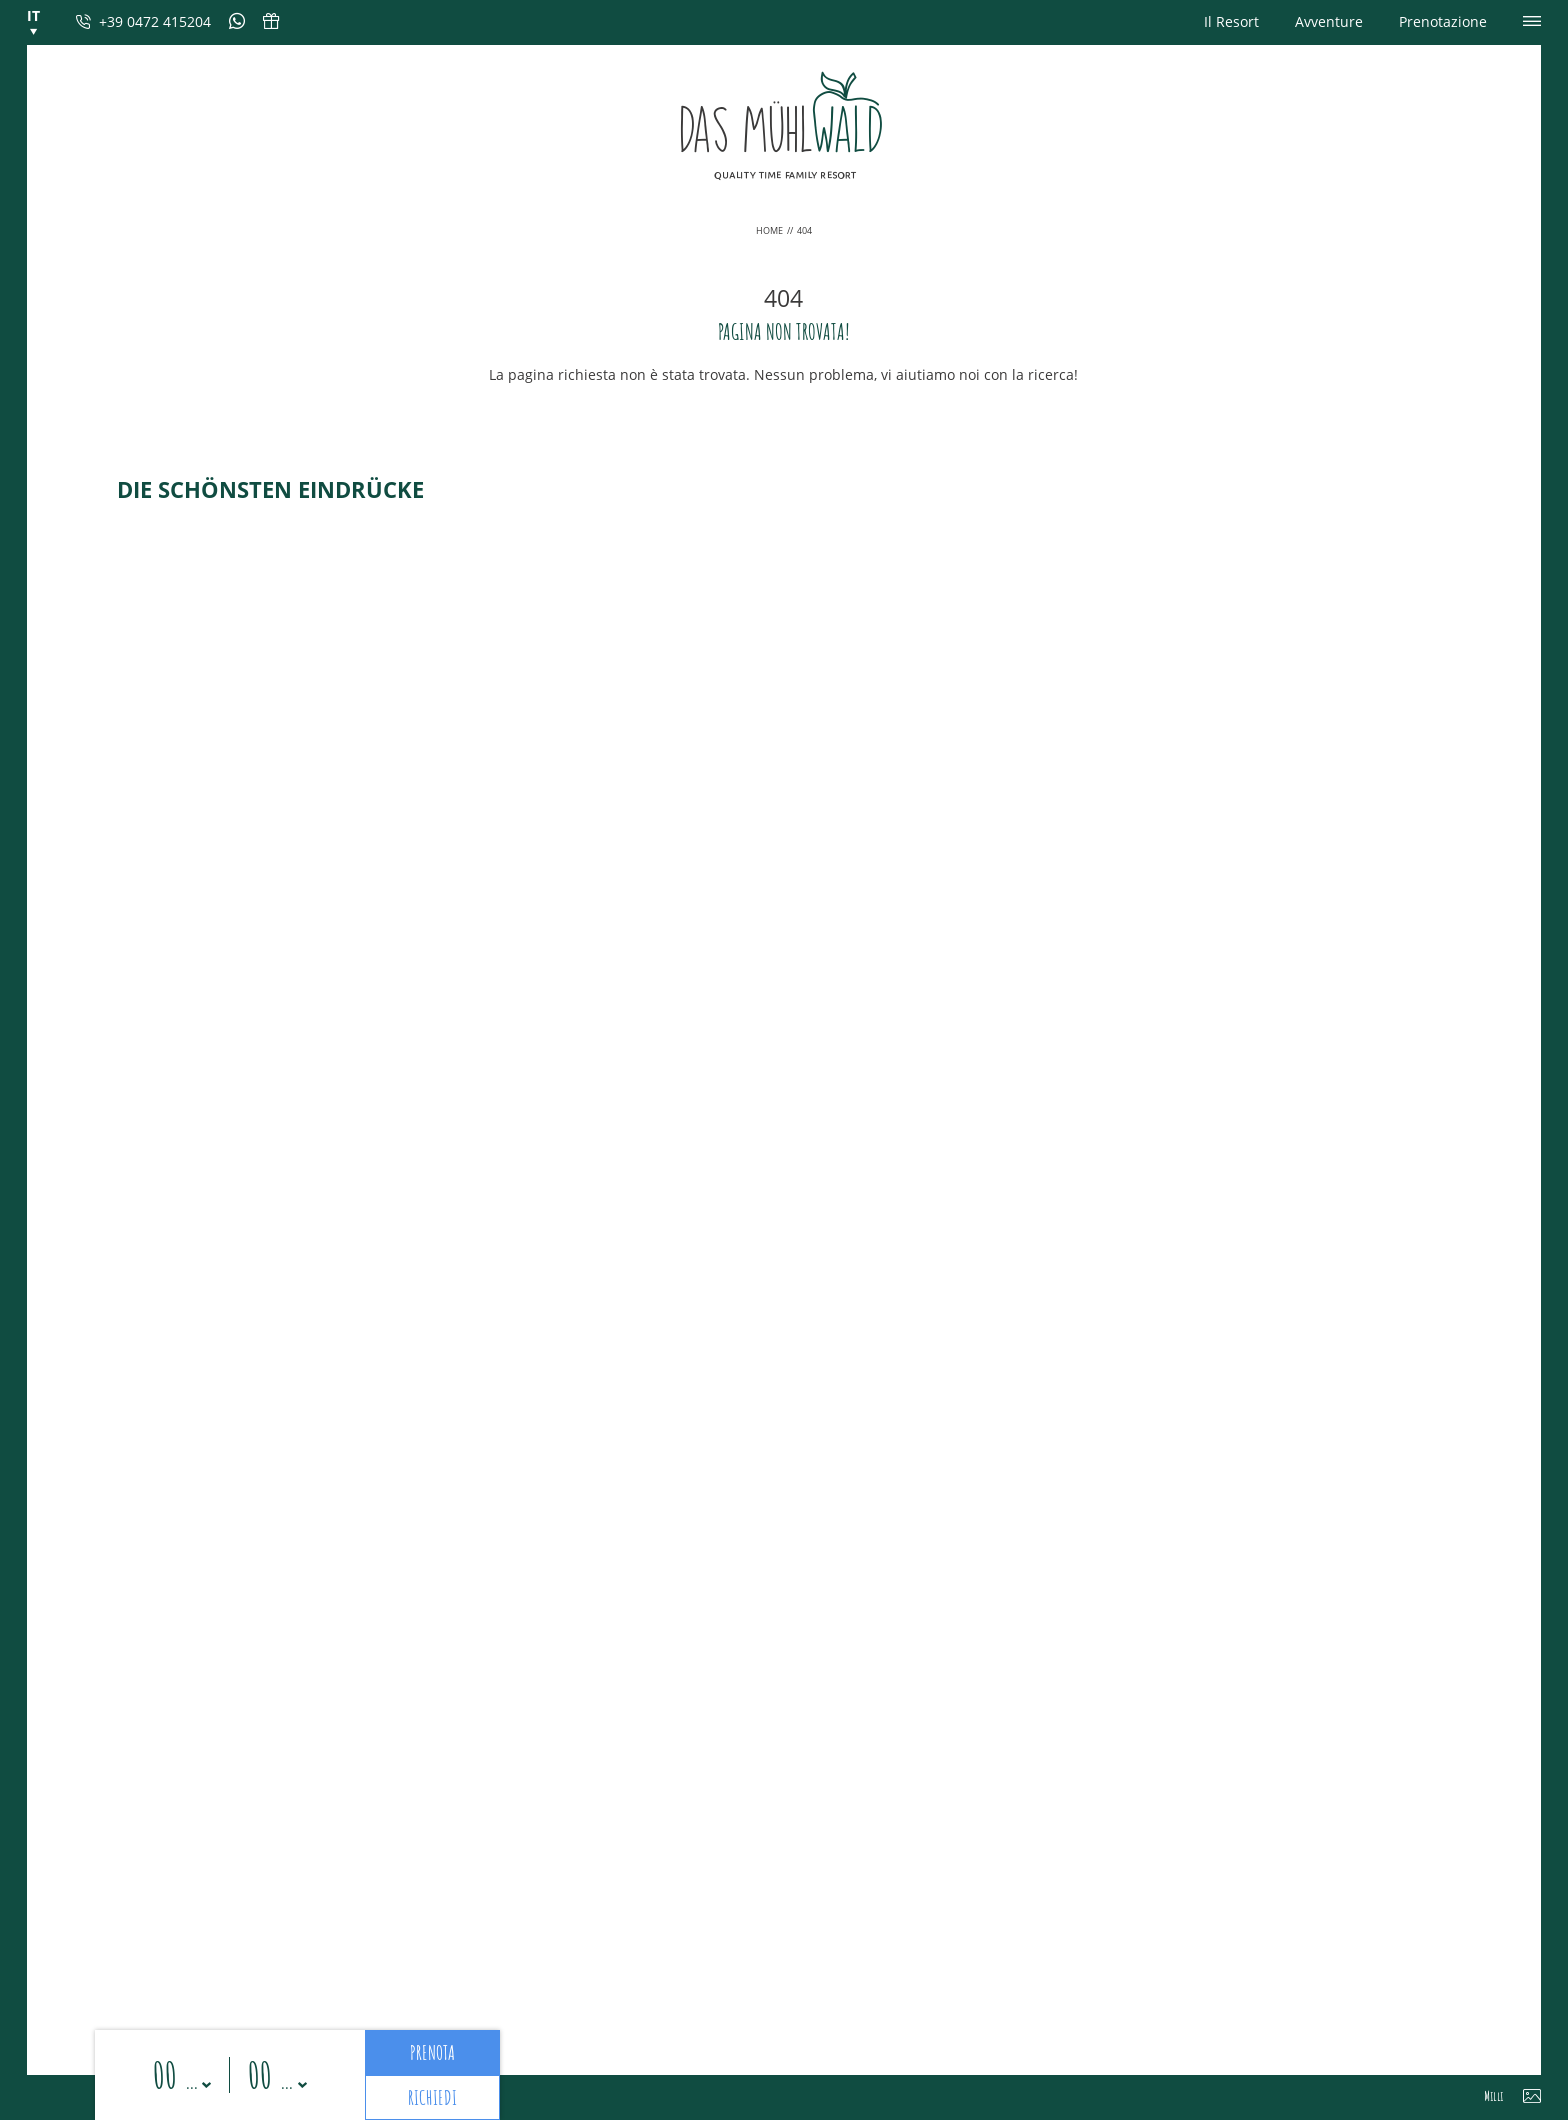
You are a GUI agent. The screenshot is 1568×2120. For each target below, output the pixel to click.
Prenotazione (1443, 21)
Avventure (1329, 21)
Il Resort (1231, 21)
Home (770, 230)
